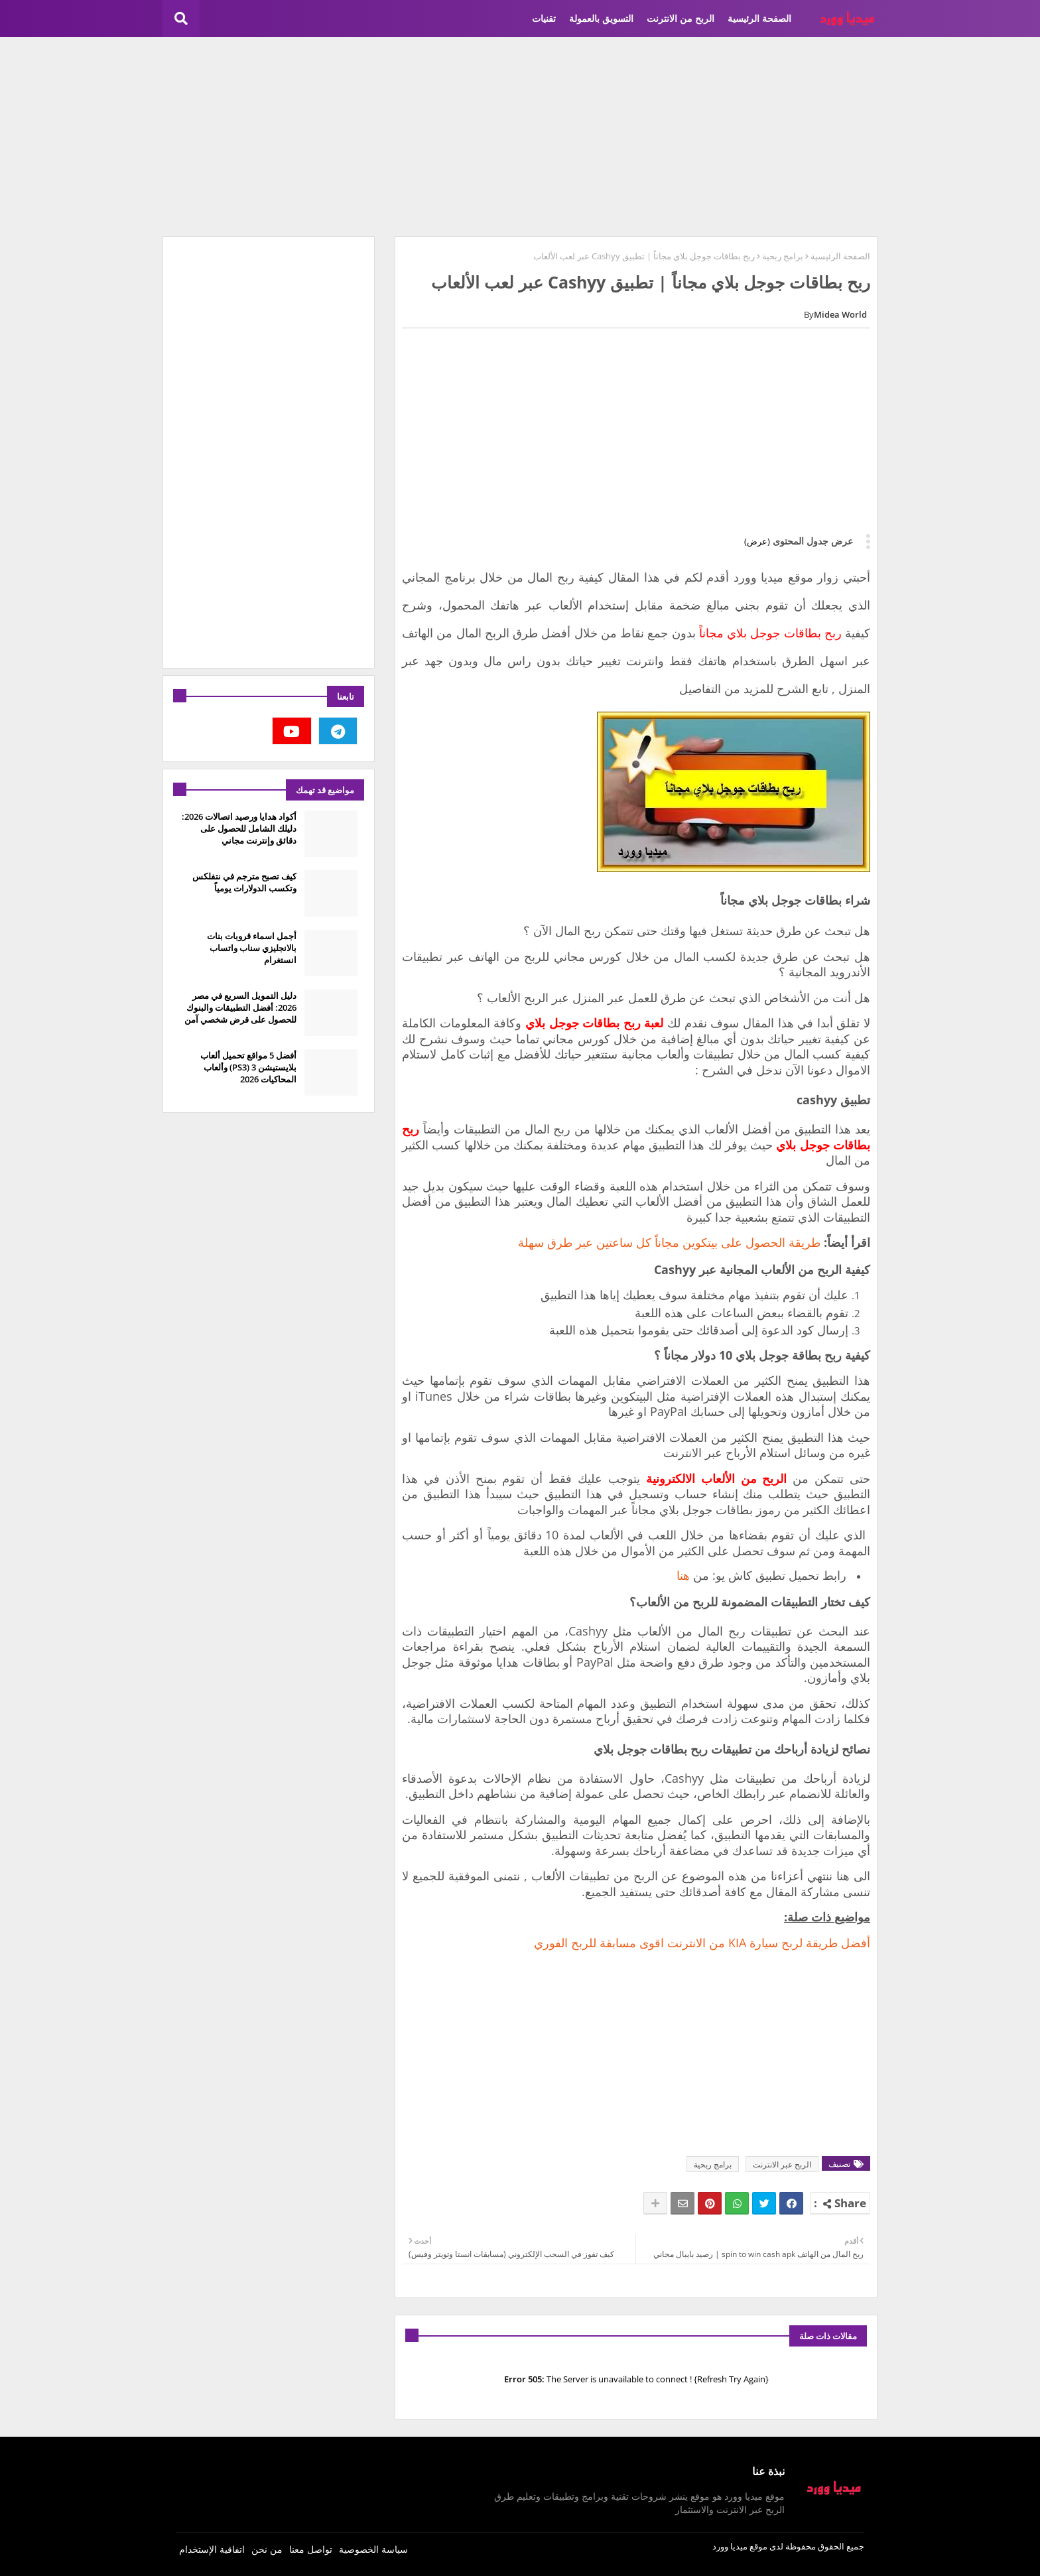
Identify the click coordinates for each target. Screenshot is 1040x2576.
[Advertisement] (520, 136)
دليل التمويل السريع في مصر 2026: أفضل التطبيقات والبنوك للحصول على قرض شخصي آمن (240, 1007)
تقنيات (544, 18)
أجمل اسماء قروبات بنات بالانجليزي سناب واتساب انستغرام (251, 948)
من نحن (267, 2549)
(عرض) (757, 541)
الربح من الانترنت (680, 18)
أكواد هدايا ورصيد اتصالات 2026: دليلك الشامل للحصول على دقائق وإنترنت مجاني (239, 828)
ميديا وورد (730, 2546)
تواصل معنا (310, 2549)
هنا (683, 1575)
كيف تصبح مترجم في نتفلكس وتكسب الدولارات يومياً (244, 882)
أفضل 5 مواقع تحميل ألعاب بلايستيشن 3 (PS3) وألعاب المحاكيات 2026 (248, 1067)
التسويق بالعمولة (601, 18)
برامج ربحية (782, 256)
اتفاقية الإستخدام (212, 2549)
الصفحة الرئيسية (759, 18)
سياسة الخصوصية (373, 2549)
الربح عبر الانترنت (782, 2164)
